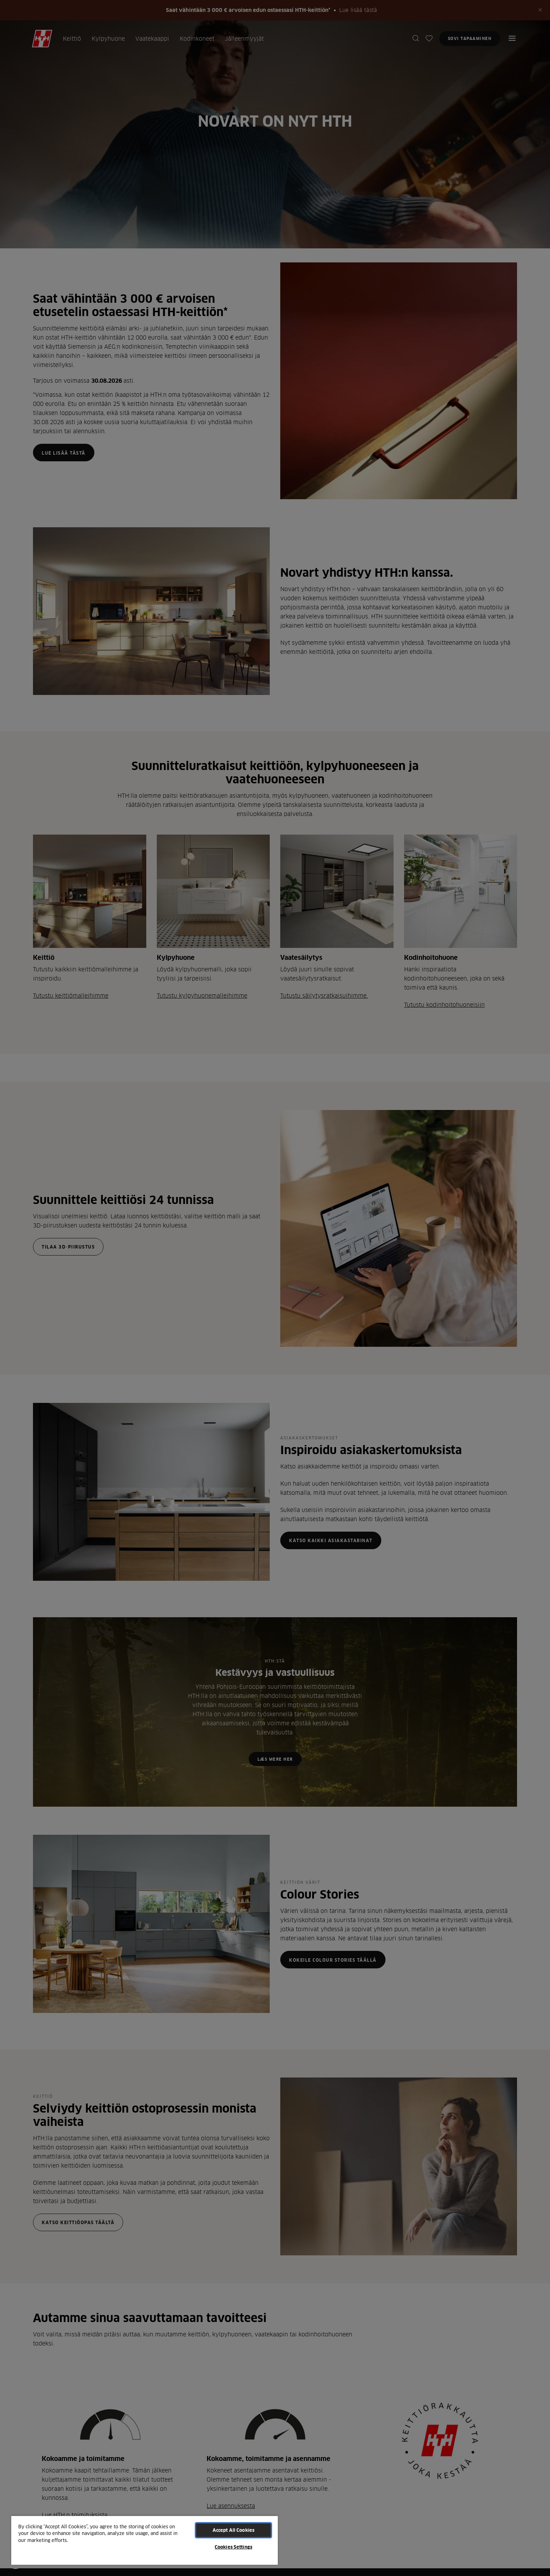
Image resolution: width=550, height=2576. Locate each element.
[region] (144, 2540)
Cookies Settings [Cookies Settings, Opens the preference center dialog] (233, 2547)
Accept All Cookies (233, 2530)
